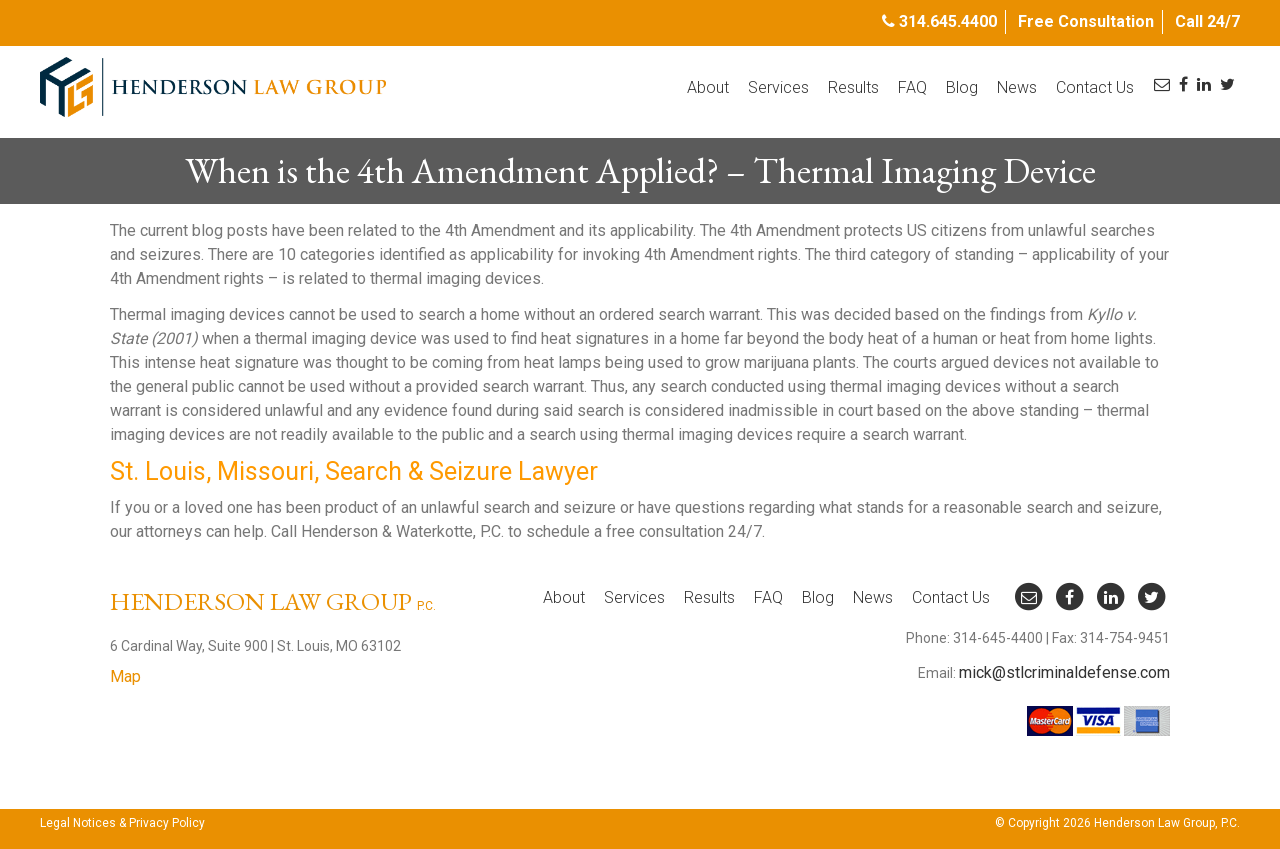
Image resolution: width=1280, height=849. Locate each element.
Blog (962, 87)
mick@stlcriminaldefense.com (1064, 672)
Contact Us (1095, 87)
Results (853, 87)
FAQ (912, 87)
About (708, 87)
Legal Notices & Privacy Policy (122, 823)
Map (125, 676)
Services (778, 87)
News (1017, 87)
